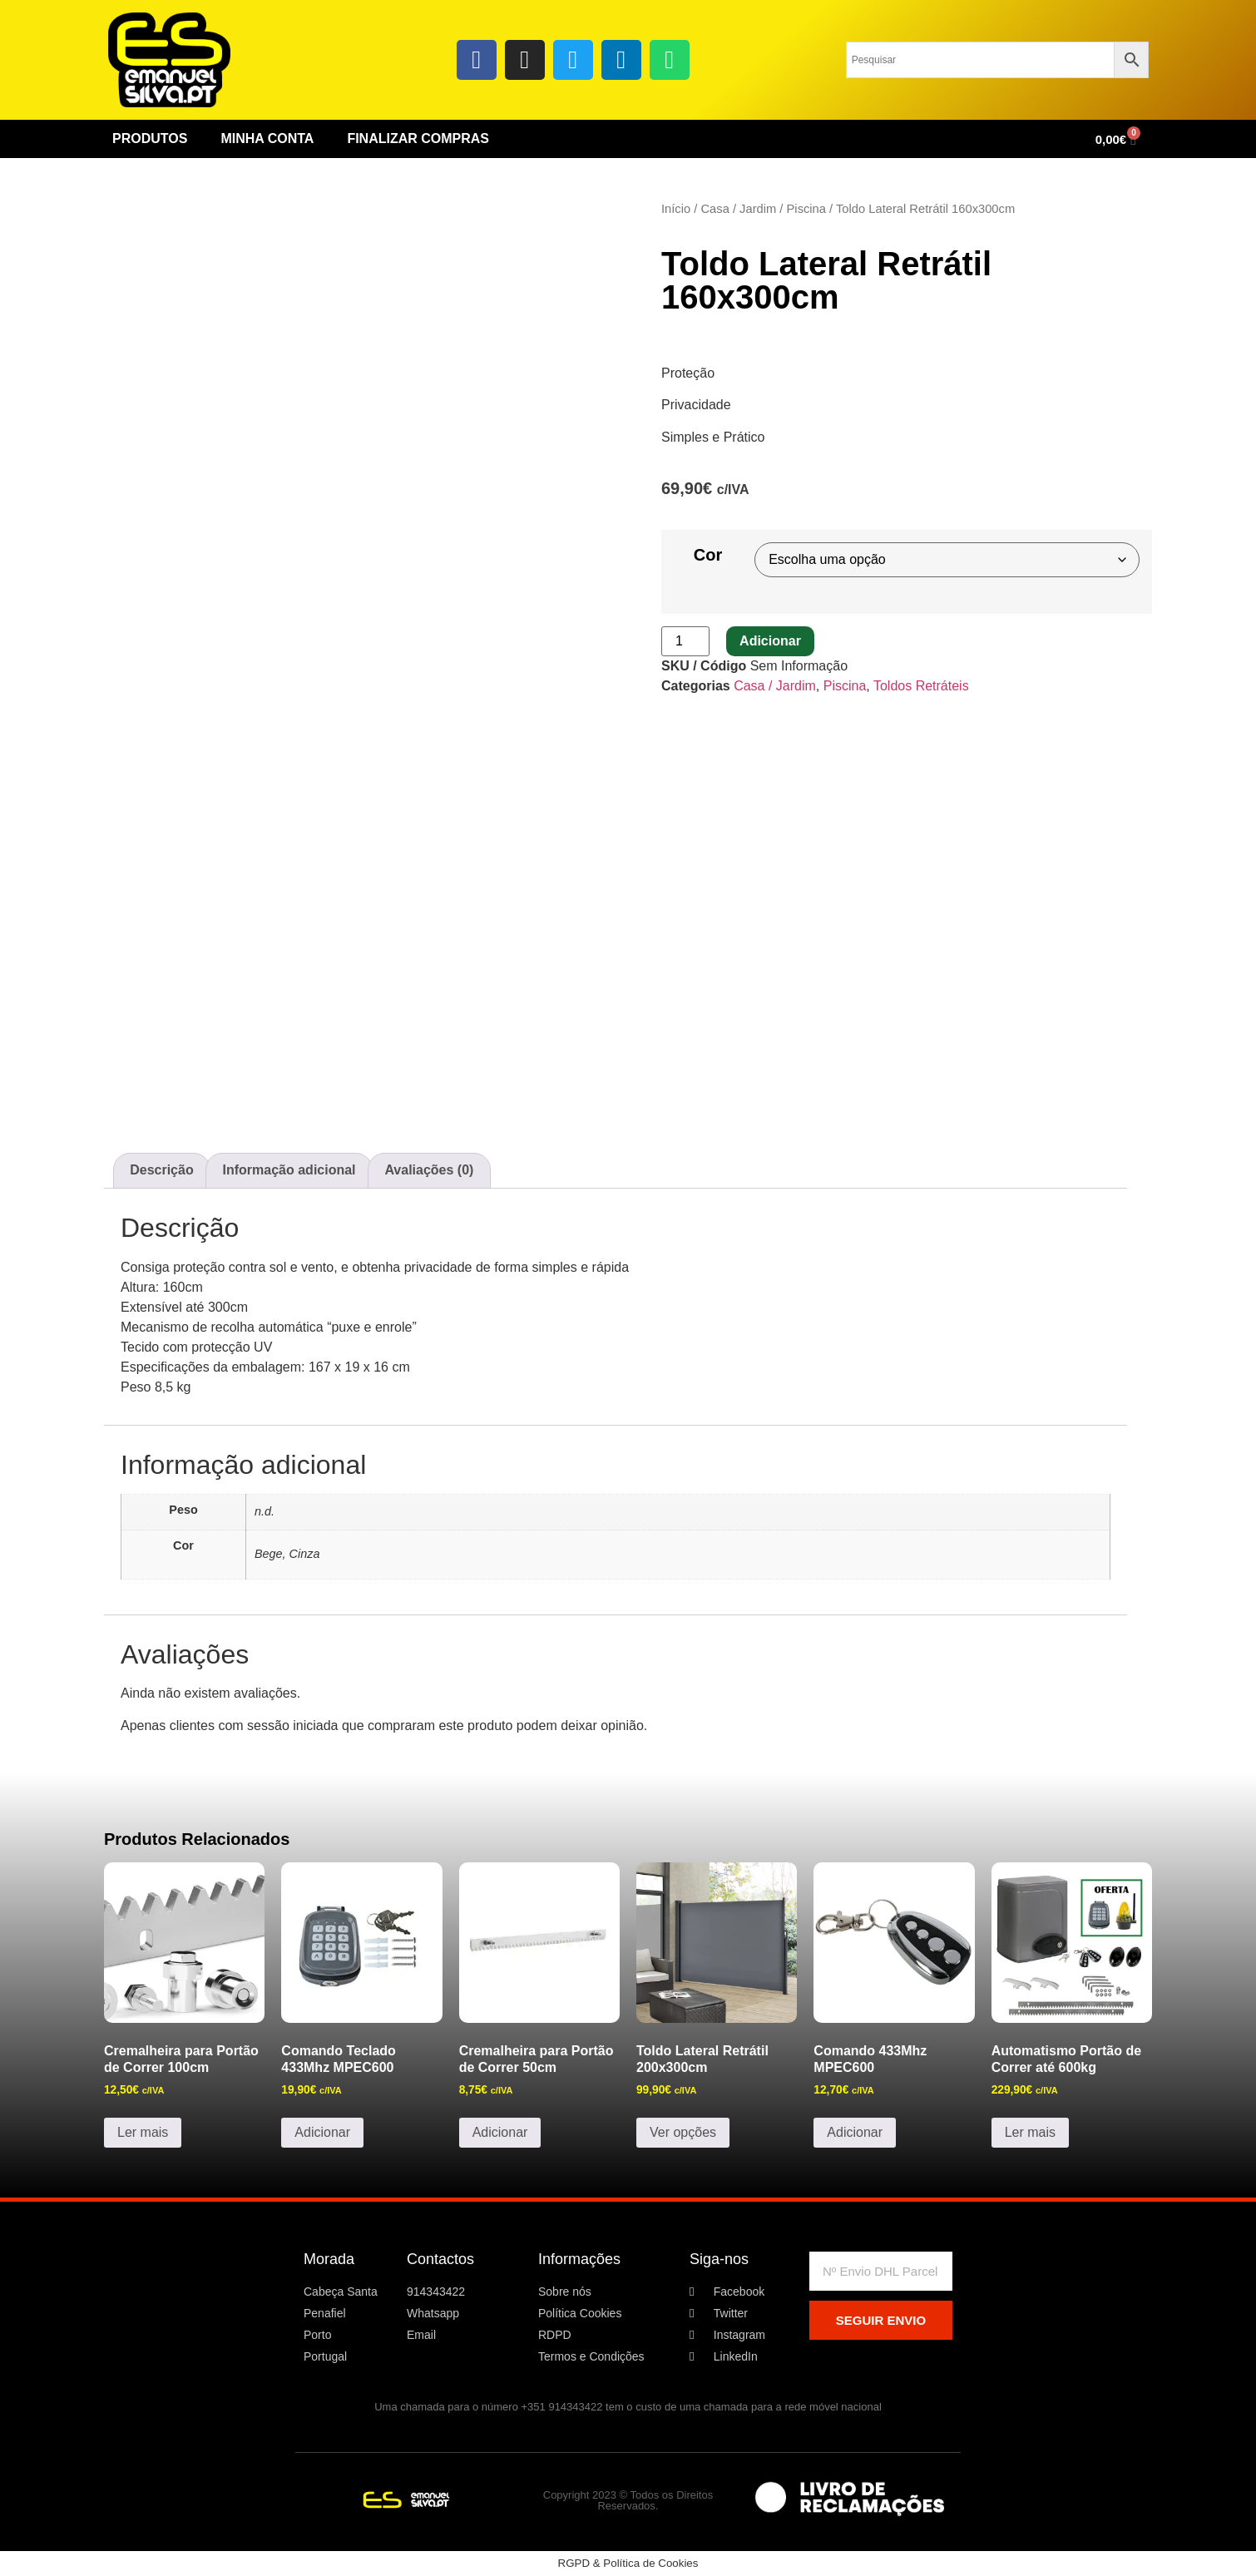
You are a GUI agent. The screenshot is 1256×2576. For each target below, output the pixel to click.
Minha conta (267, 138)
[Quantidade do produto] (685, 641)
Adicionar (770, 641)
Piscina (806, 208)
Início (675, 208)
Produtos (149, 138)
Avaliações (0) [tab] (428, 1170)
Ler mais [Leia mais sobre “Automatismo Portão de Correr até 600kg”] (1030, 2132)
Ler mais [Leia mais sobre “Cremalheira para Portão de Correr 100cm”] (142, 2132)
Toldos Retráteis (921, 686)
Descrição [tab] (162, 1170)
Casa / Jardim (738, 208)
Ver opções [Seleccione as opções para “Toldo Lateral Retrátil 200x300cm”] (683, 2132)
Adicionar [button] (322, 2132)
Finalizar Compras (418, 138)
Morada (329, 2259)
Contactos (440, 2259)
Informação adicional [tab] (289, 1170)
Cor (708, 554)
